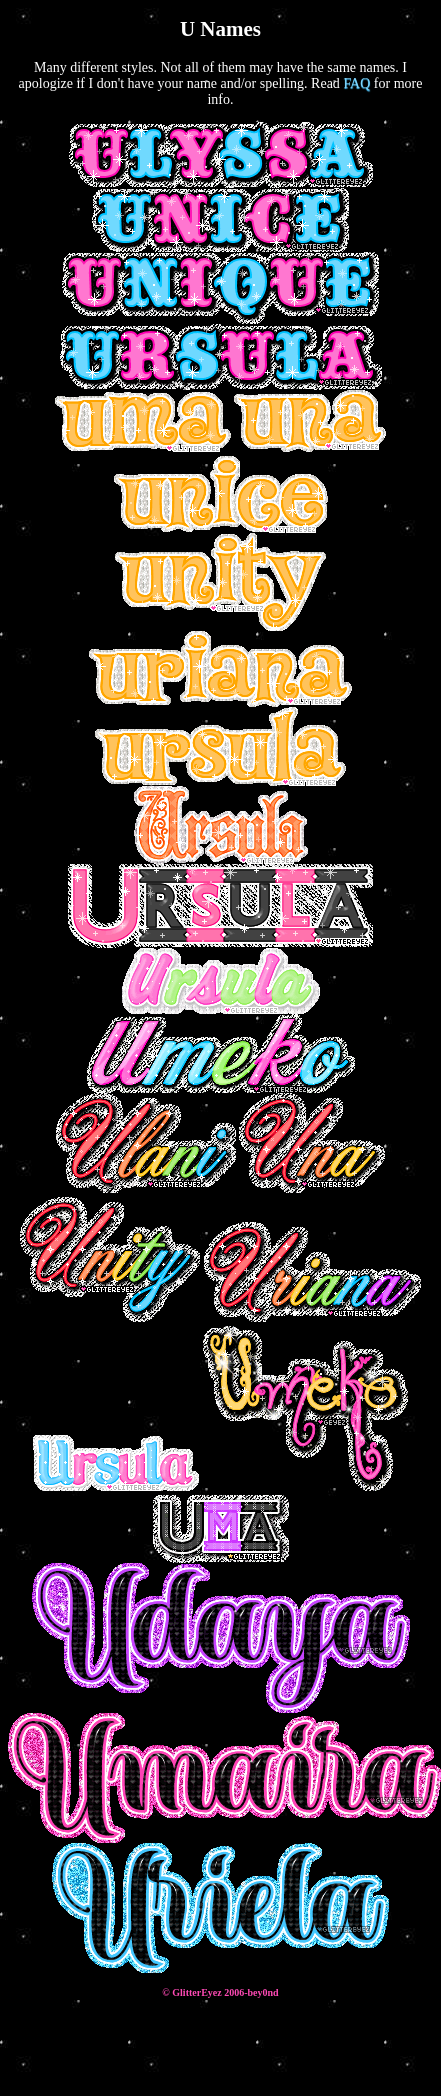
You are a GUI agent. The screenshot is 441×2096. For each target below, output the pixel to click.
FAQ (356, 83)
